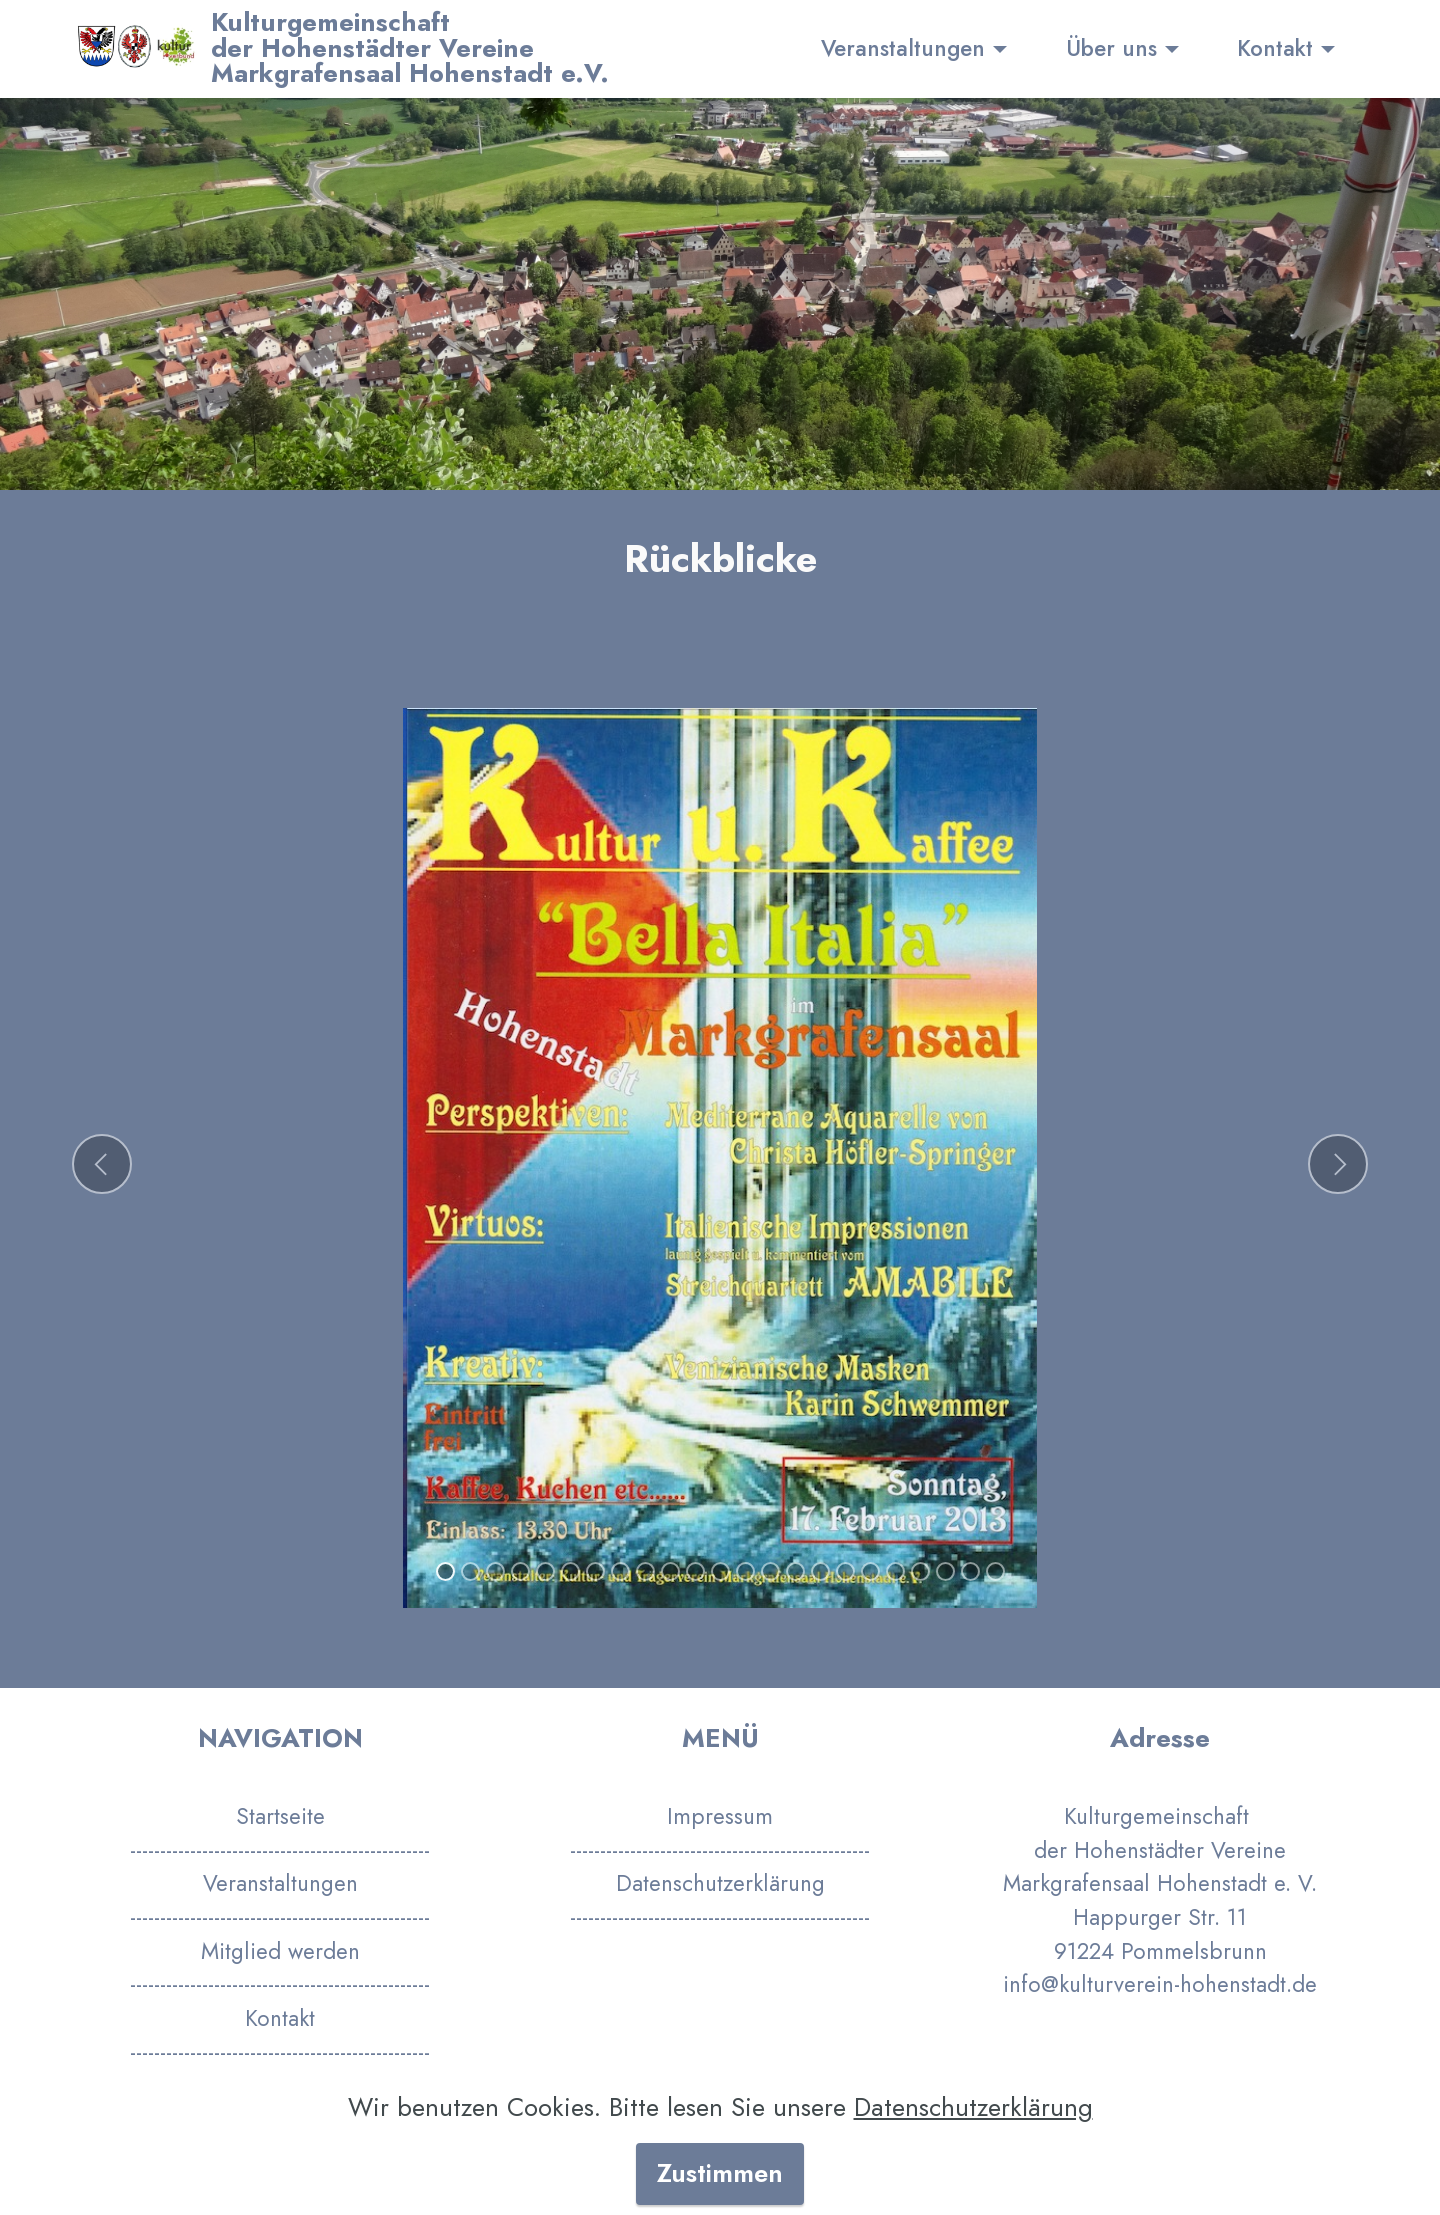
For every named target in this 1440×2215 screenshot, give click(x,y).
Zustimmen (720, 2173)
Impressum (720, 1816)
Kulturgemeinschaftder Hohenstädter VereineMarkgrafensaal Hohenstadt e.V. (410, 48)
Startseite (280, 1816)
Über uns (1111, 48)
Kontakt (1275, 48)
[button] (102, 1164)
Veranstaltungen (903, 48)
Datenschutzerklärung (720, 1883)
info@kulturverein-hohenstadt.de (1160, 1984)
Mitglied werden (280, 1951)
